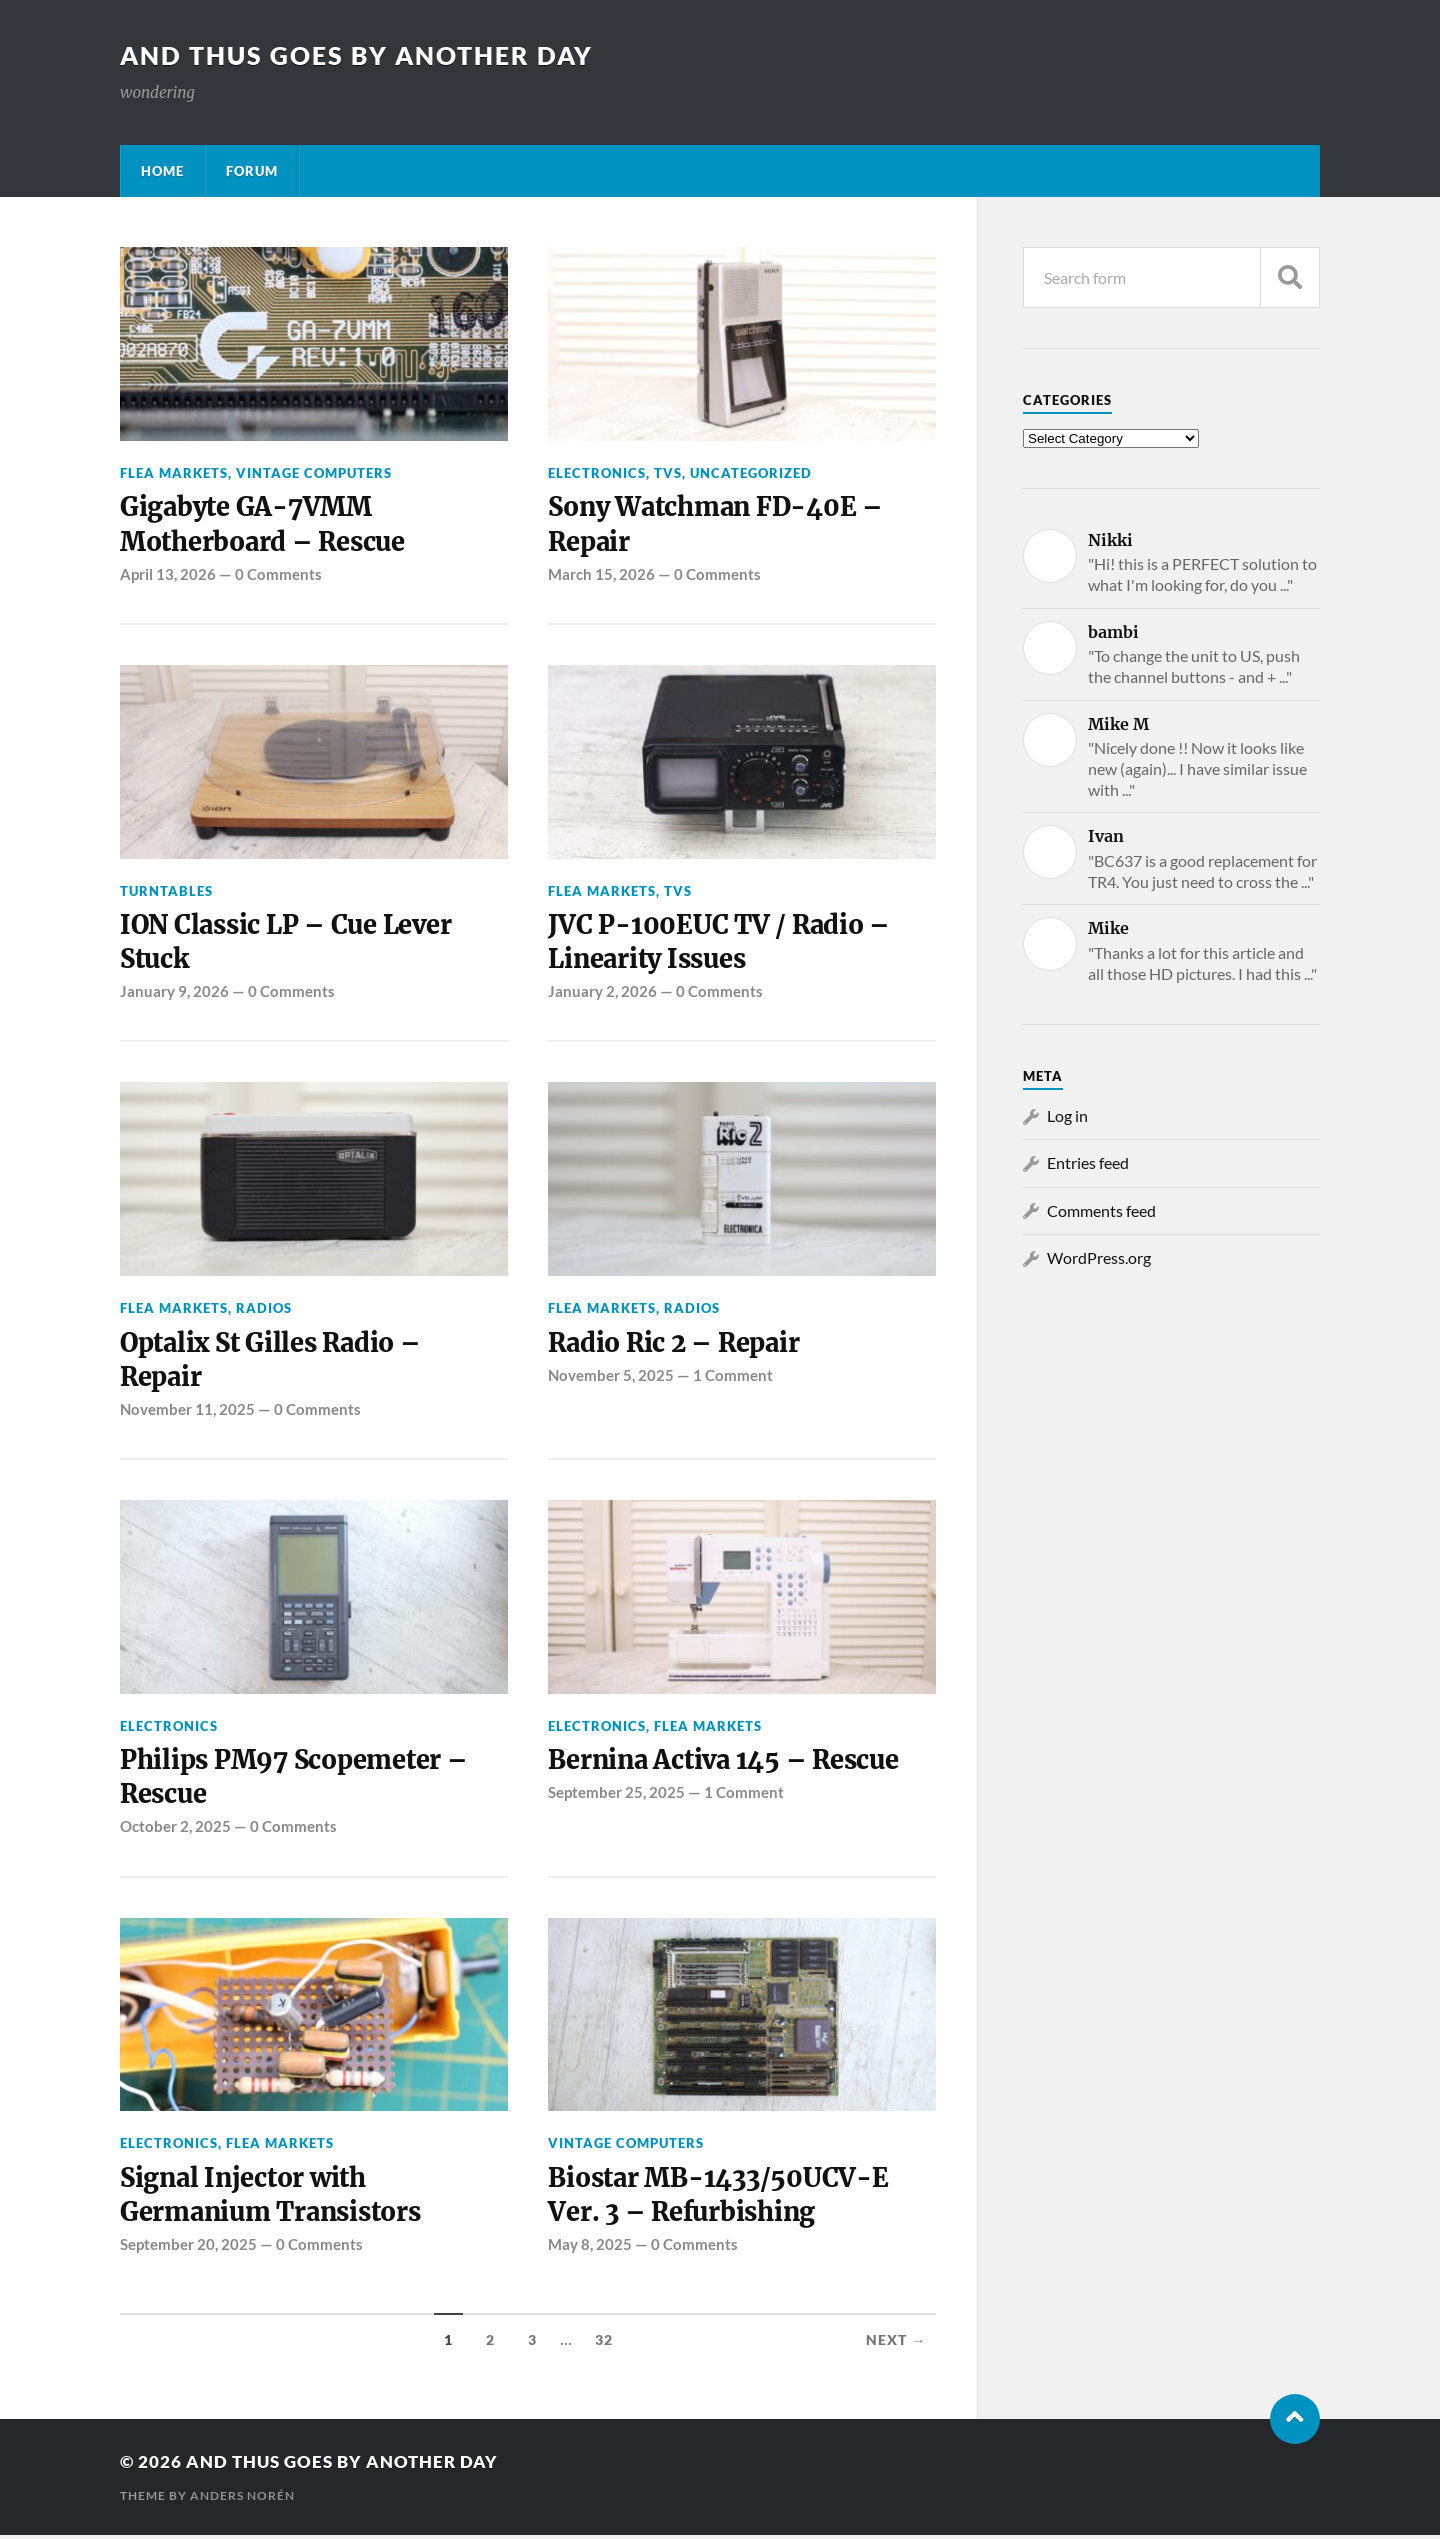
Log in (1067, 1115)
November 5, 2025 (611, 1377)
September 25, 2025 (616, 1795)
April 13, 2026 (168, 574)
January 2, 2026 (602, 993)
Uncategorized (751, 473)
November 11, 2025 (187, 1411)
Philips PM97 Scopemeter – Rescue (294, 1780)
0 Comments (278, 574)
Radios (264, 1310)
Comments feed (1101, 1210)
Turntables (166, 891)
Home (162, 171)
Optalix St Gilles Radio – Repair (273, 1361)
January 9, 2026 (174, 993)
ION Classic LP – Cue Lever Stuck (287, 943)
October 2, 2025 (175, 1829)
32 (604, 2344)
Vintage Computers (314, 473)
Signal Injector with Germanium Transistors (272, 2198)
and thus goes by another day (365, 55)
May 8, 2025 (590, 2248)
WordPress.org (1099, 1257)
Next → (896, 2344)
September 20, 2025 (188, 2248)
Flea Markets (174, 473)
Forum (252, 171)
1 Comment (733, 1377)
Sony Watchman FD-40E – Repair (718, 524)
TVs (668, 473)
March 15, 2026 (601, 574)
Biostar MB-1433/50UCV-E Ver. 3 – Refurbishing (719, 2198)
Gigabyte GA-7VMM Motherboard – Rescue (263, 524)
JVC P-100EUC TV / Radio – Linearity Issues (720, 943)
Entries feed (1088, 1162)
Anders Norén (242, 2499)
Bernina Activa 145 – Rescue (726, 1763)
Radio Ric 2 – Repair (676, 1344)
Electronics (597, 473)
